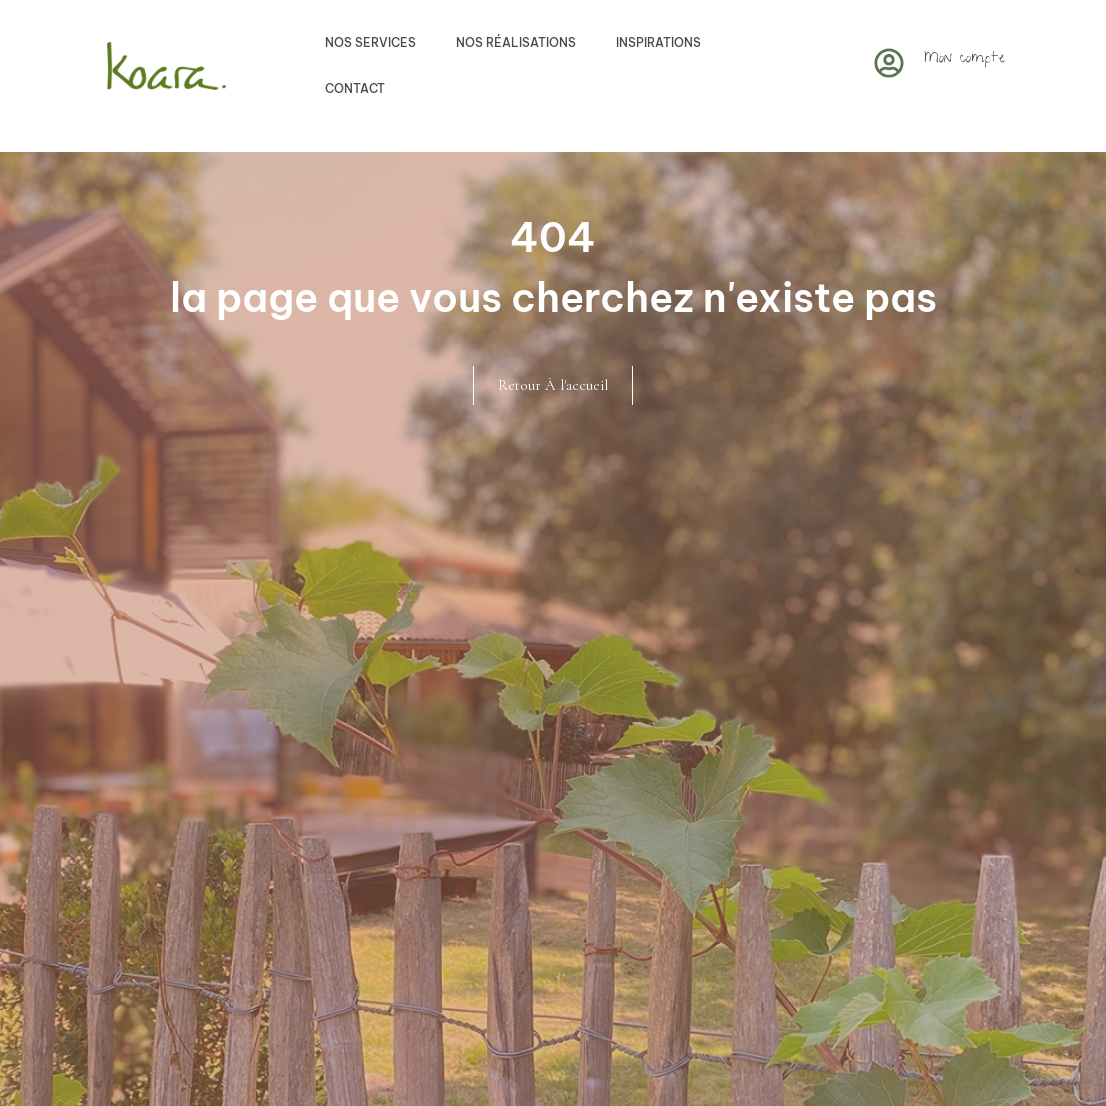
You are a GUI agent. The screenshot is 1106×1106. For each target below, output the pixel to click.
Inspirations (658, 42)
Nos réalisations (516, 42)
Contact (355, 88)
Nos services (370, 42)
